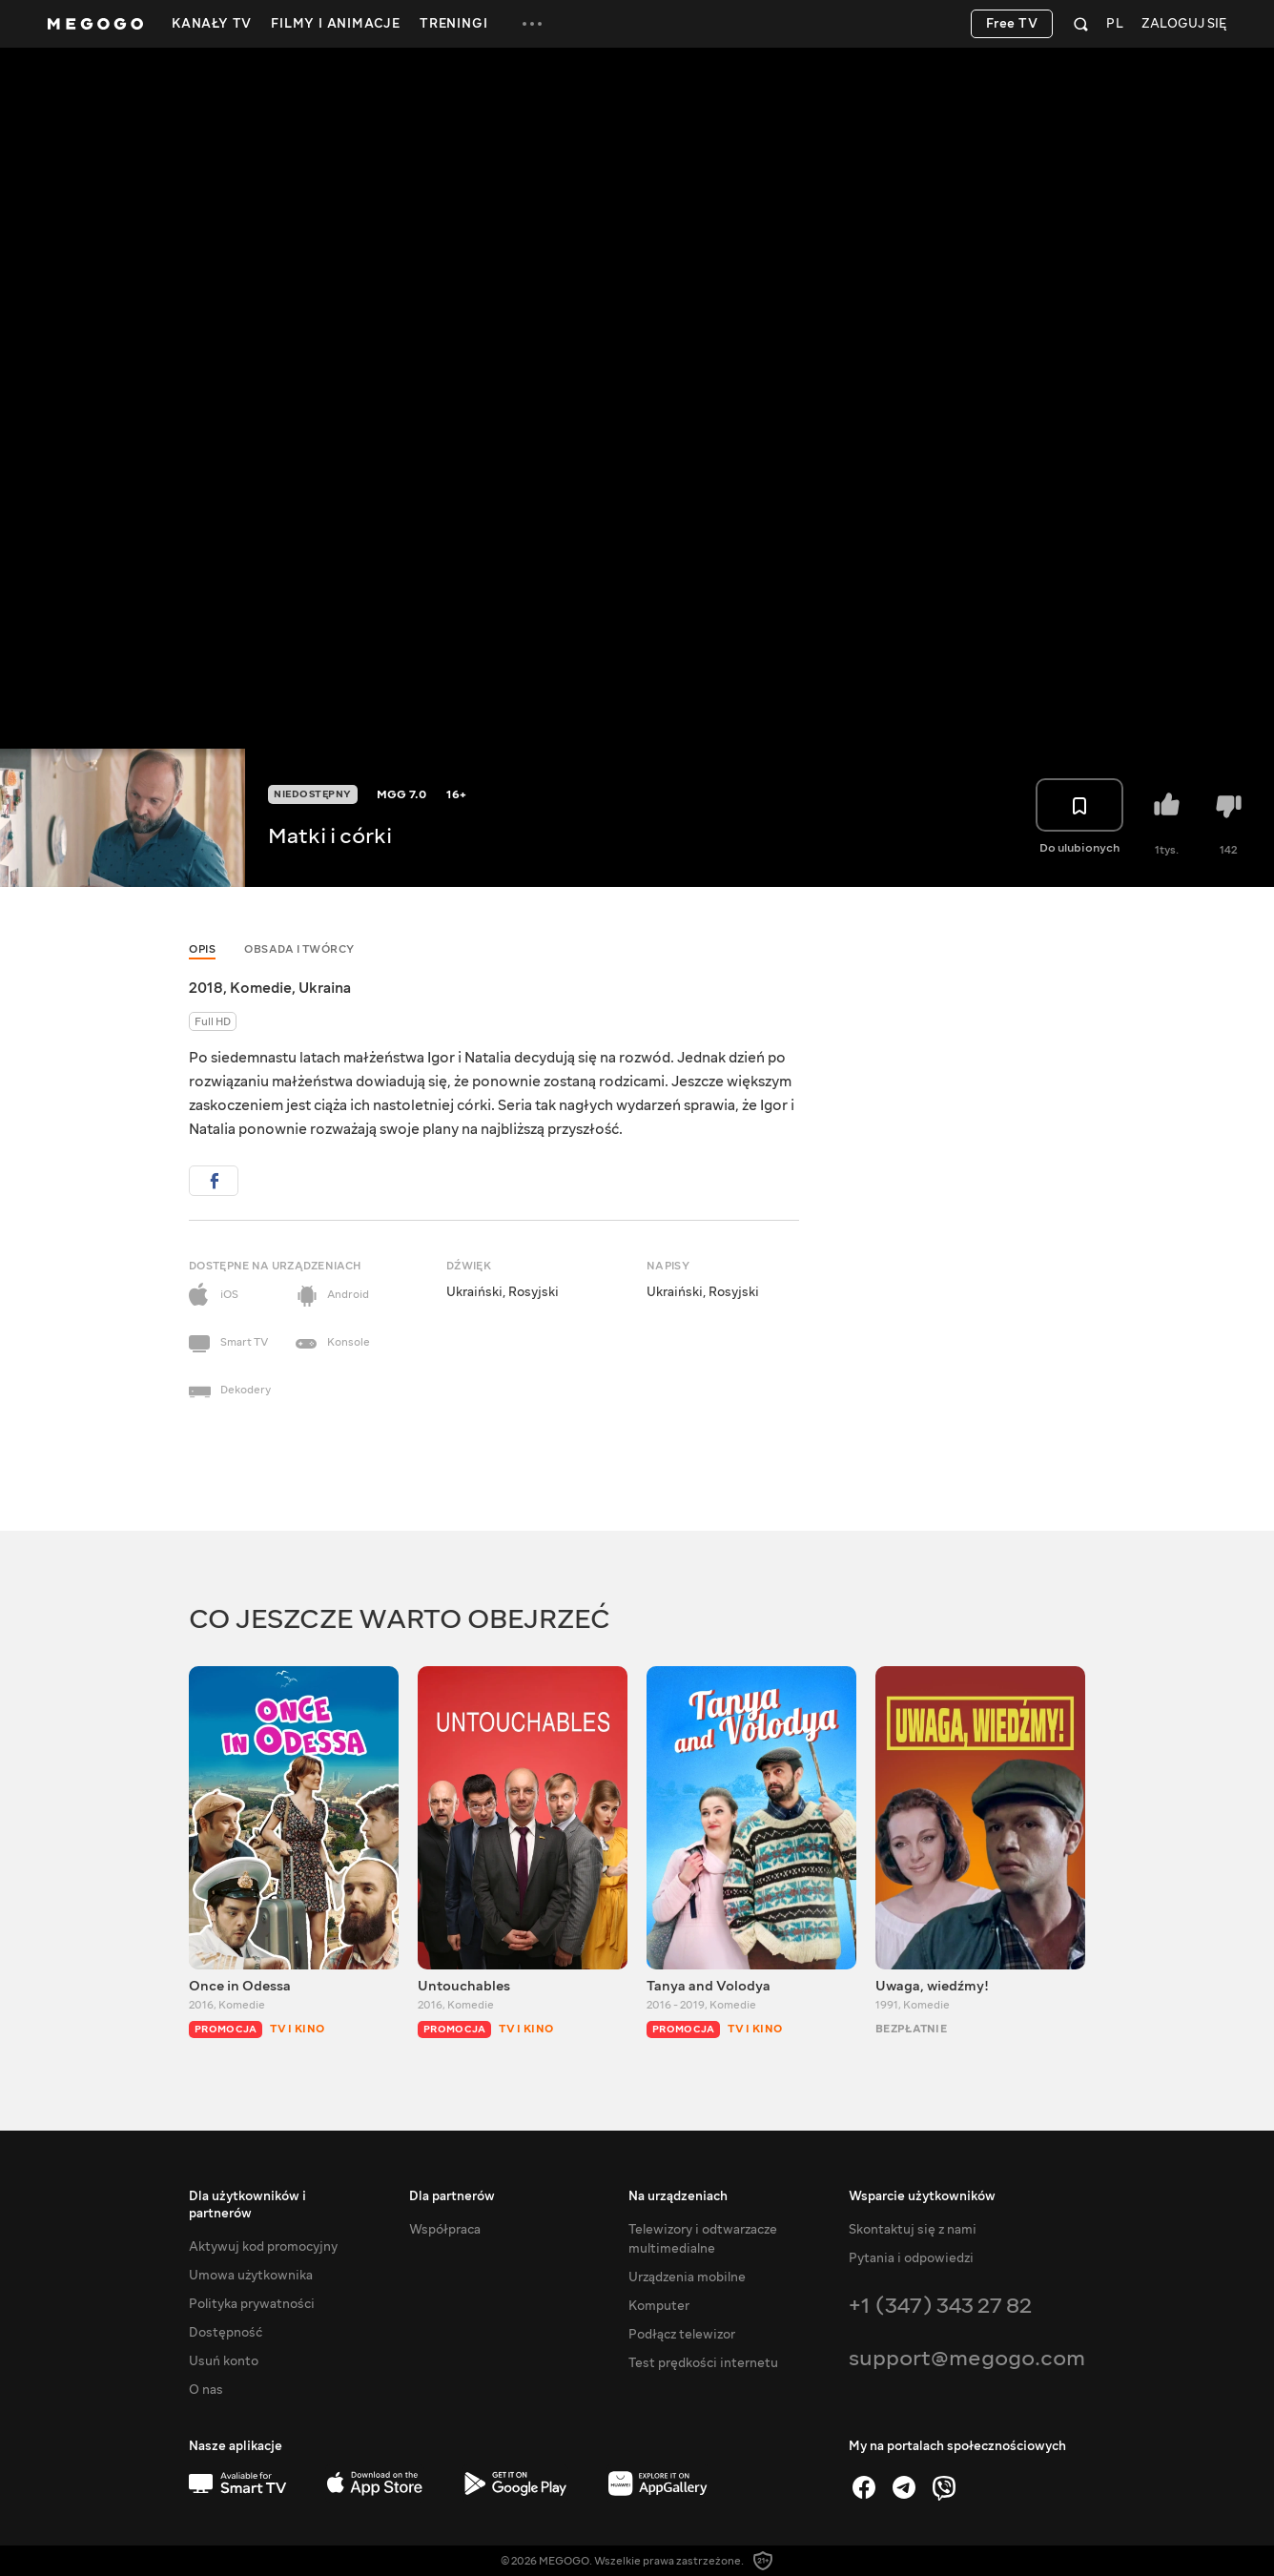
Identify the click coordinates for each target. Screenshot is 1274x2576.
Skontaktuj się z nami (912, 2229)
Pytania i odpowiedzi (911, 2258)
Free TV (1012, 23)
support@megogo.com (967, 2358)
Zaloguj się (1183, 24)
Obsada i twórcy (299, 949)
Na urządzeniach (678, 2196)
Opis (202, 949)
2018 (206, 988)
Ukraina (324, 988)
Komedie (261, 988)
